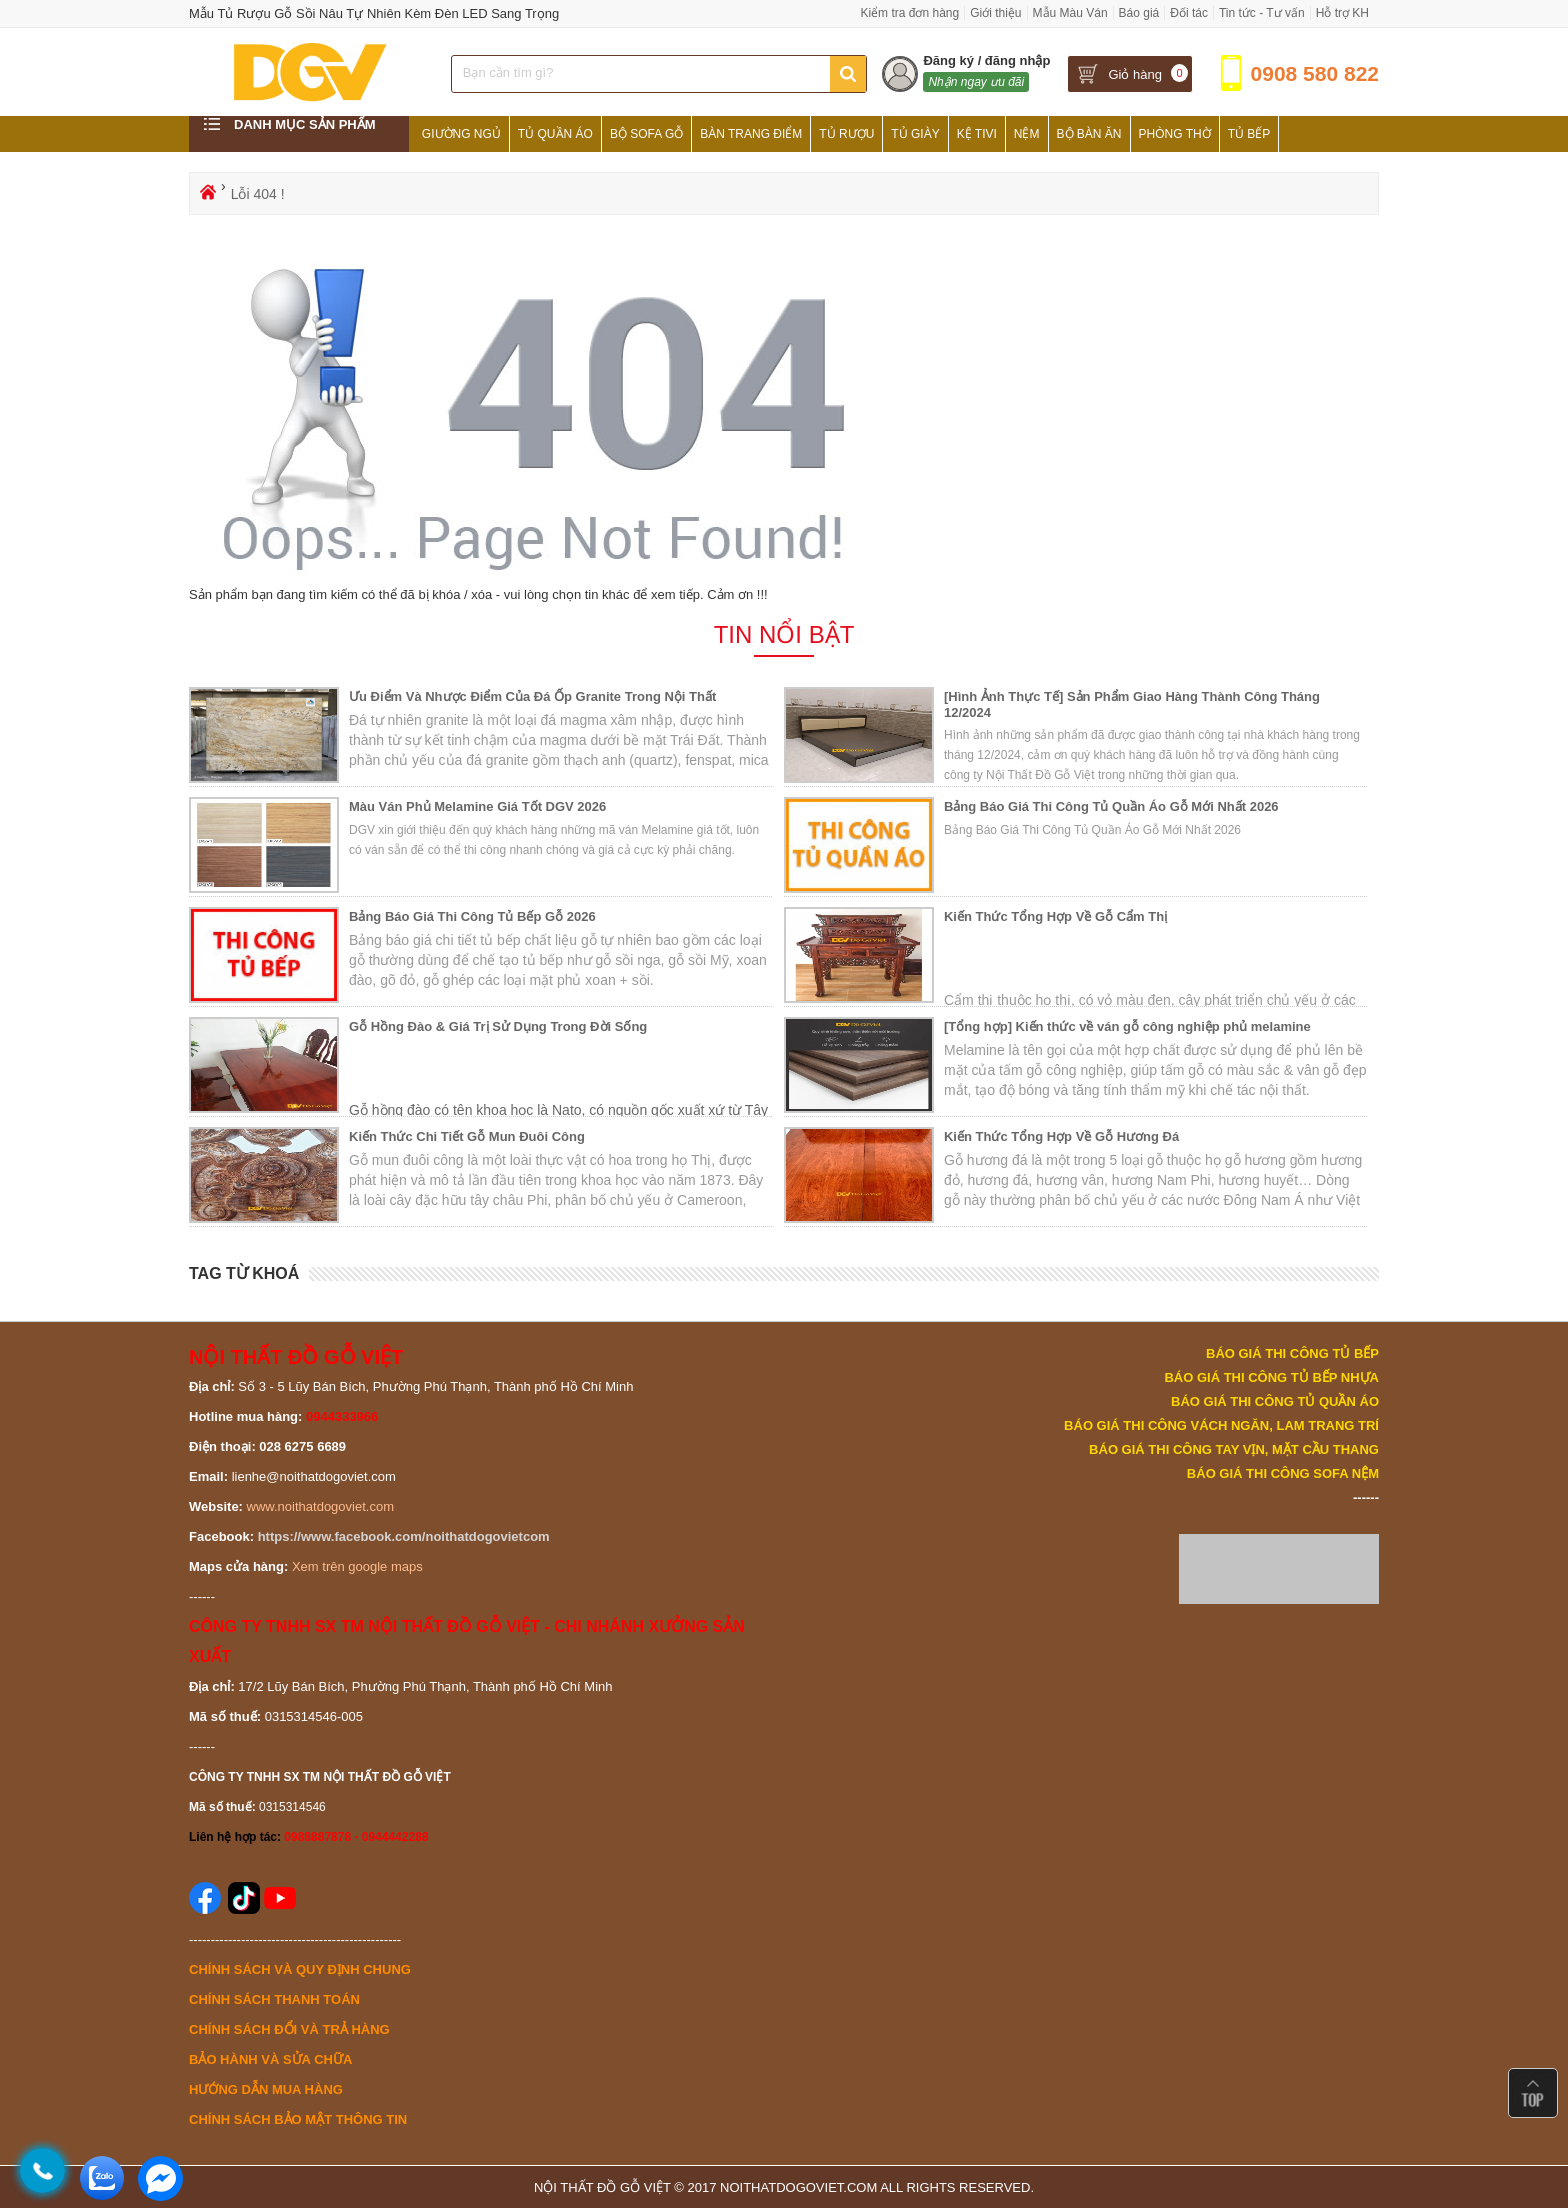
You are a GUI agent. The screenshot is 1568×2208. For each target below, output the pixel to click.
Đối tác (1189, 13)
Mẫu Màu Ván (1070, 13)
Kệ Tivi (977, 134)
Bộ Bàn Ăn (1089, 134)
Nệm (1027, 134)
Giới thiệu (995, 13)
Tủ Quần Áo (555, 134)
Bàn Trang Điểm (751, 134)
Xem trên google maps (357, 1566)
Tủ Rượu (846, 134)
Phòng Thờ (1175, 134)
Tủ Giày (915, 134)
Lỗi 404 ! (258, 194)
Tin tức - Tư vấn (1262, 13)
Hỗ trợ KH (1342, 13)
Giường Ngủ (461, 134)
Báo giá (1139, 13)
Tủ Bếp (1249, 134)
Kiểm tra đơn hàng (909, 13)
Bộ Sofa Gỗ (646, 134)
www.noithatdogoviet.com (320, 1506)
